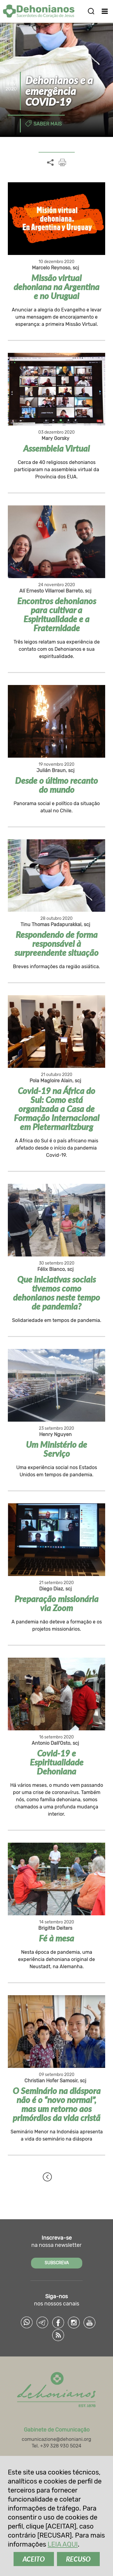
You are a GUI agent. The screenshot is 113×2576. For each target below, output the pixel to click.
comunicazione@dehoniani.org (56, 2439)
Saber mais (47, 124)
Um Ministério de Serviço (56, 1449)
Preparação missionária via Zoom (56, 1603)
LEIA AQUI (63, 2544)
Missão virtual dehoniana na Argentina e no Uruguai (56, 287)
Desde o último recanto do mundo (56, 785)
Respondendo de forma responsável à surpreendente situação (56, 943)
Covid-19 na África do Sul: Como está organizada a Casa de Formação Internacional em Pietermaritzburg (56, 1109)
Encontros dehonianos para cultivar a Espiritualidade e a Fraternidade (56, 614)
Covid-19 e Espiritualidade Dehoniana (56, 1762)
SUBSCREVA (57, 2262)
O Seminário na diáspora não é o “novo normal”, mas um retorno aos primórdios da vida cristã (57, 2104)
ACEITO (34, 2559)
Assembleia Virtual (56, 448)
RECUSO (78, 2559)
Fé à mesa (56, 1938)
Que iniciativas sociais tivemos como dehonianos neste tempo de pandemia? (56, 1292)
